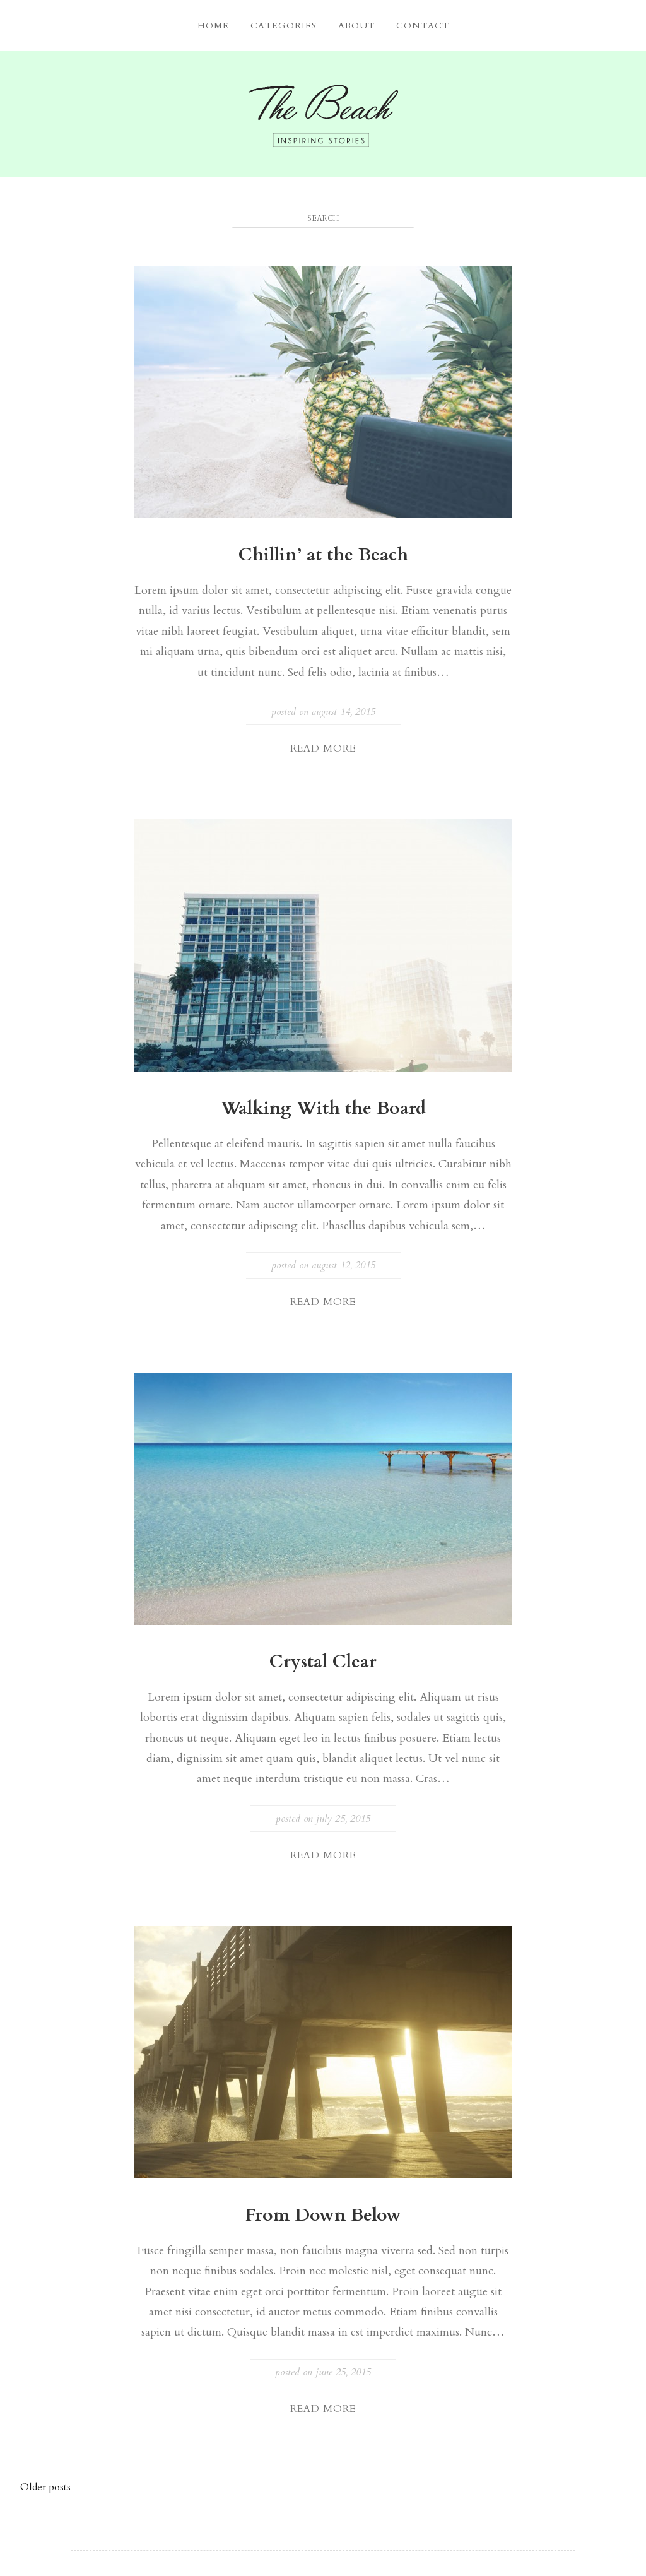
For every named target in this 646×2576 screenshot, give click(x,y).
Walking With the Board (323, 1108)
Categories (283, 26)
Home (213, 26)
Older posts (45, 2487)
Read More (323, 748)
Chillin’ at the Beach (323, 555)
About (356, 26)
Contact (422, 26)
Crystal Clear (323, 1662)
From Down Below (323, 2215)
